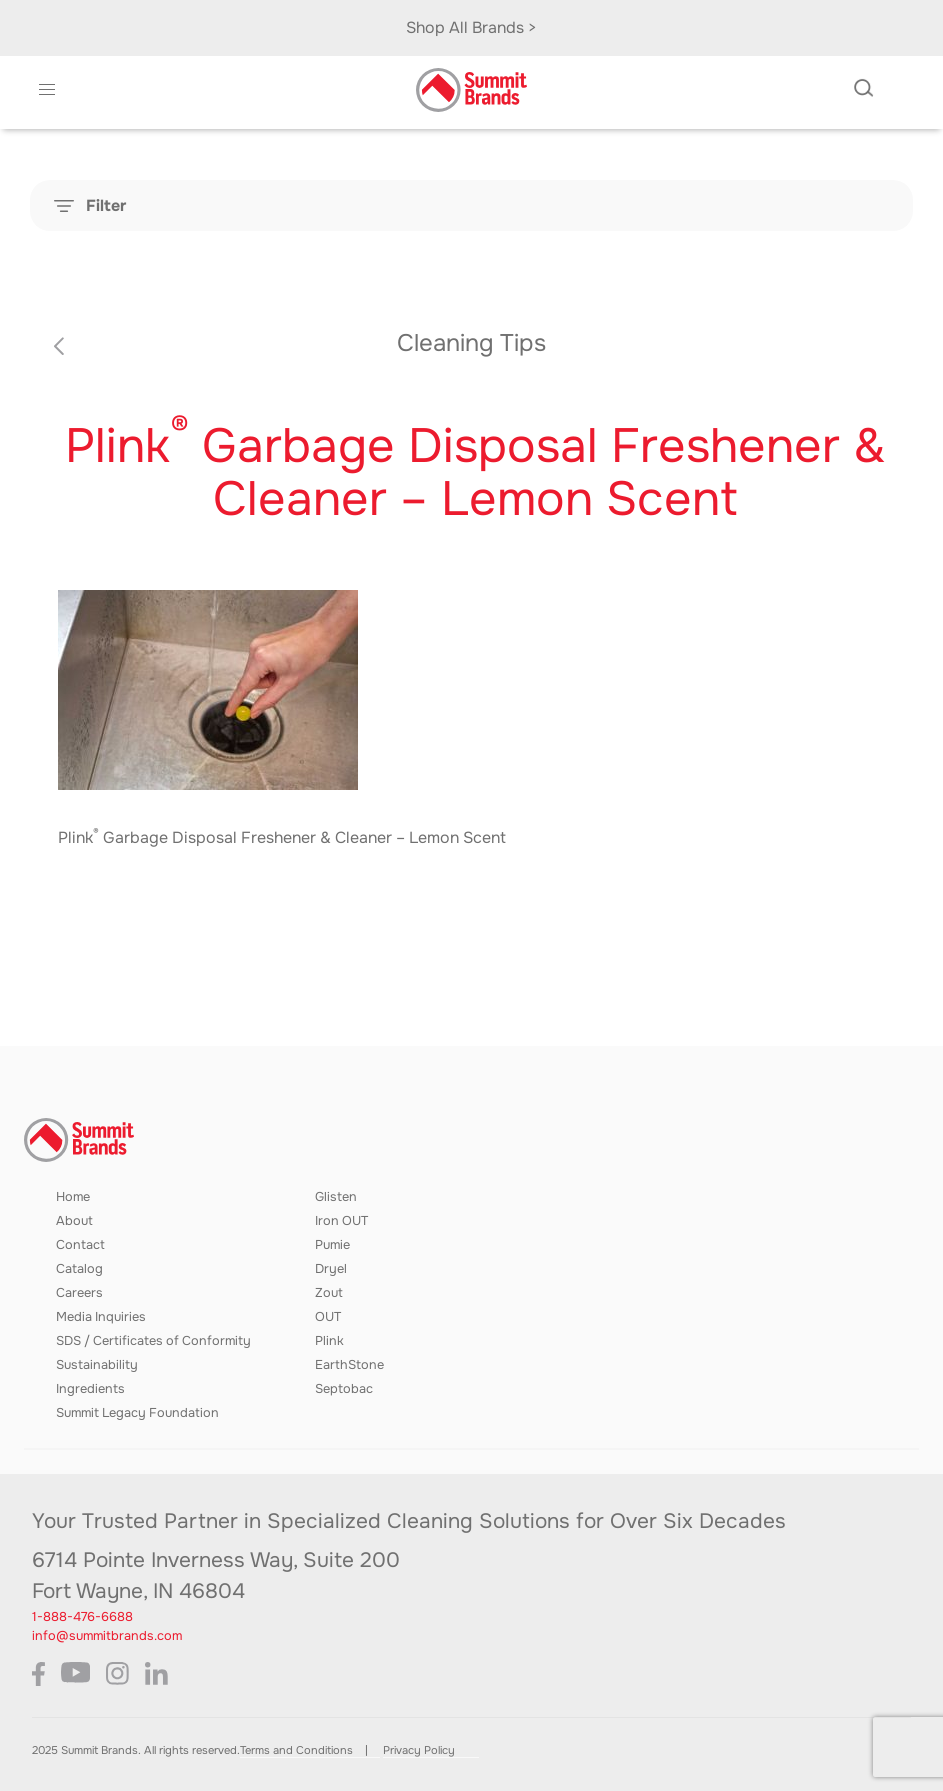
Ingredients (90, 1389)
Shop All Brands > (471, 27)
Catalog (79, 1269)
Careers (79, 1293)
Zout (329, 1293)
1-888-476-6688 (82, 1617)
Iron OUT (341, 1221)
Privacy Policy (419, 1750)
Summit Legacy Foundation (137, 1413)
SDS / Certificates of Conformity (153, 1341)
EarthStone (349, 1365)
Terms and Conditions (296, 1750)
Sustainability (97, 1365)
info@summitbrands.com (107, 1636)
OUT (328, 1317)
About (74, 1221)
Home (73, 1197)
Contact (80, 1245)
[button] (47, 90)
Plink (329, 1341)
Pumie (332, 1245)
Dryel (331, 1269)
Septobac (344, 1389)
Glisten (336, 1197)
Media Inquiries (101, 1317)
